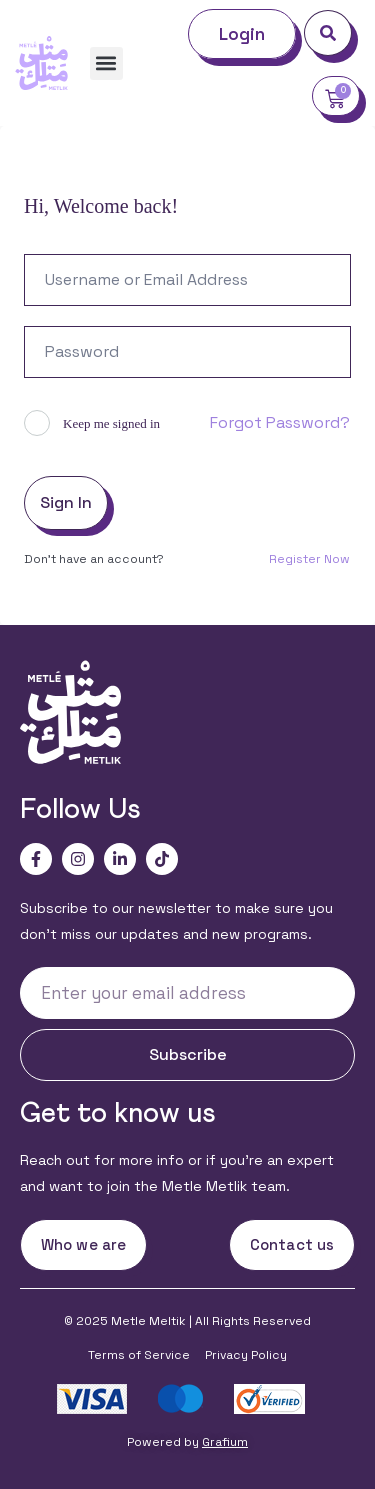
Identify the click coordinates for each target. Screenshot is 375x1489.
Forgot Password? (280, 422)
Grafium (225, 1442)
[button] (106, 63)
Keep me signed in (111, 423)
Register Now (309, 559)
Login (242, 34)
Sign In (66, 502)
